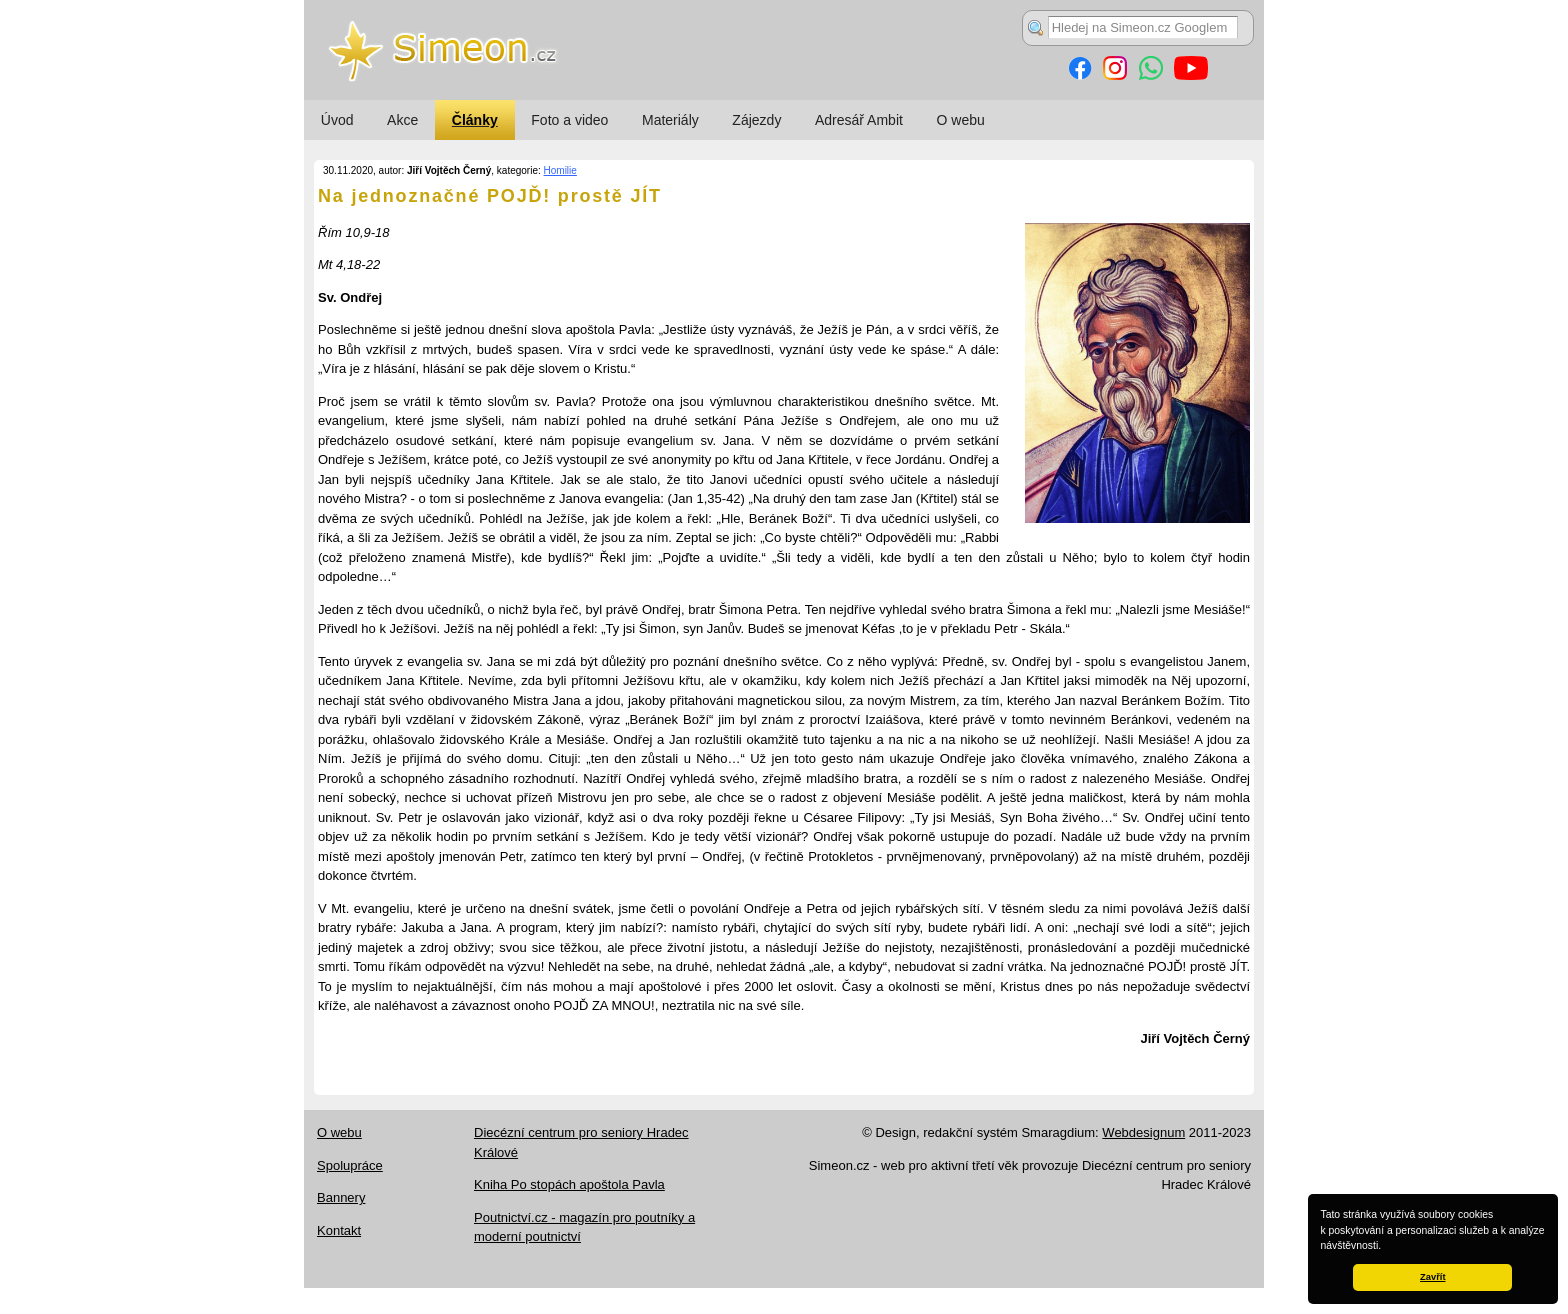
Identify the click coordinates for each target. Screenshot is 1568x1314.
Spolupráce (350, 1165)
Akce (402, 120)
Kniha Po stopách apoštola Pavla (569, 1184)
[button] (1386, 1247)
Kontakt (339, 1230)
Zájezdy (756, 120)
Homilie (560, 170)
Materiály (670, 120)
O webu (961, 120)
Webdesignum (1143, 1132)
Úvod (337, 120)
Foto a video (569, 120)
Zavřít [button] (1432, 1277)
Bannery (341, 1197)
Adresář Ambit (859, 120)
